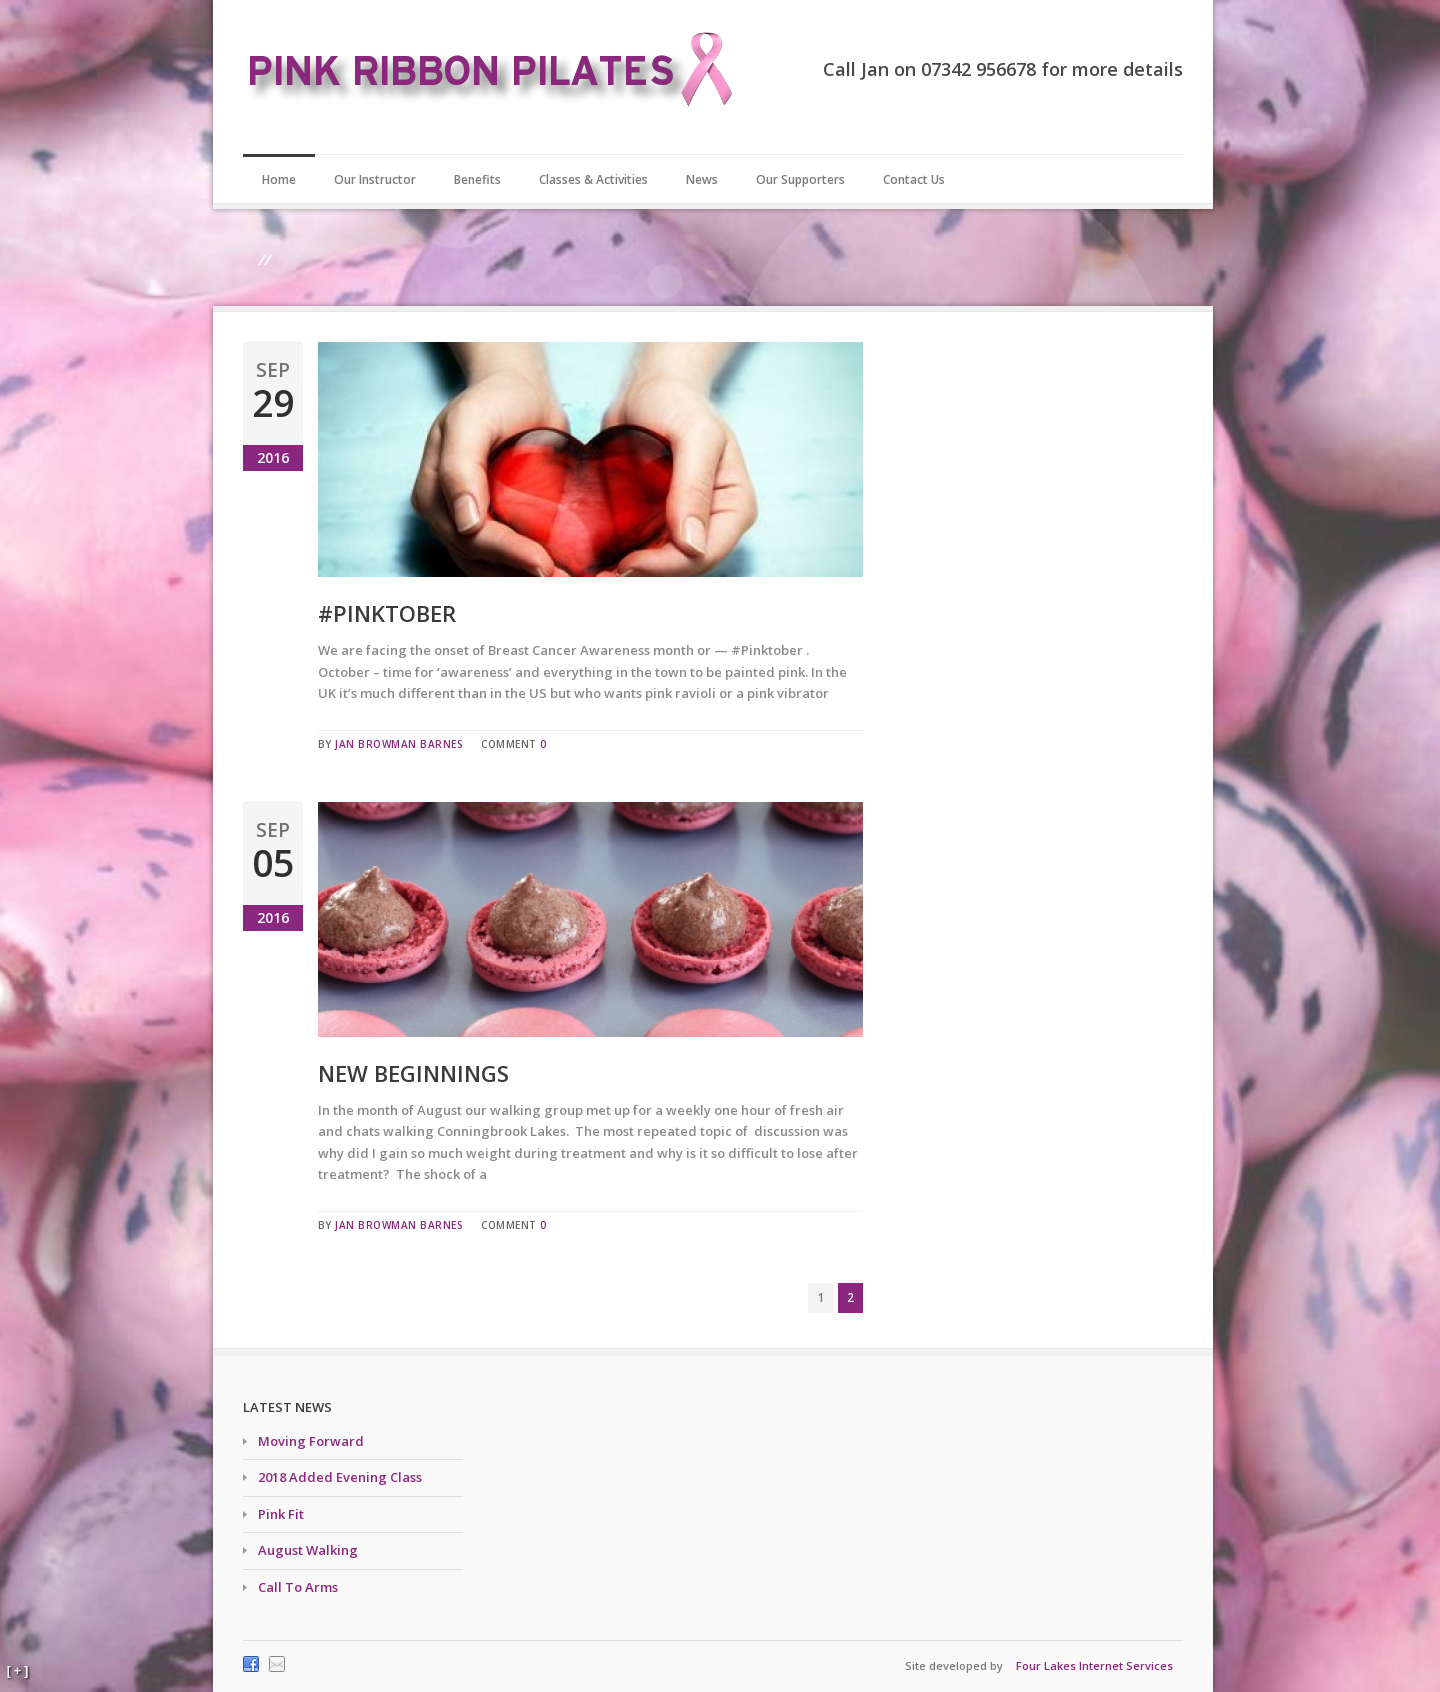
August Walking (308, 1550)
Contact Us (914, 179)
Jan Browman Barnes (399, 744)
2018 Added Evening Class (340, 1477)
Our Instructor (375, 179)
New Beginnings (413, 1073)
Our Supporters (800, 179)
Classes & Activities (593, 179)
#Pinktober (387, 613)
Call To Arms (298, 1587)
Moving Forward (311, 1441)
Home (279, 179)
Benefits (477, 179)
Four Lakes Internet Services (1094, 1665)
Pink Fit (281, 1514)
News (702, 179)
